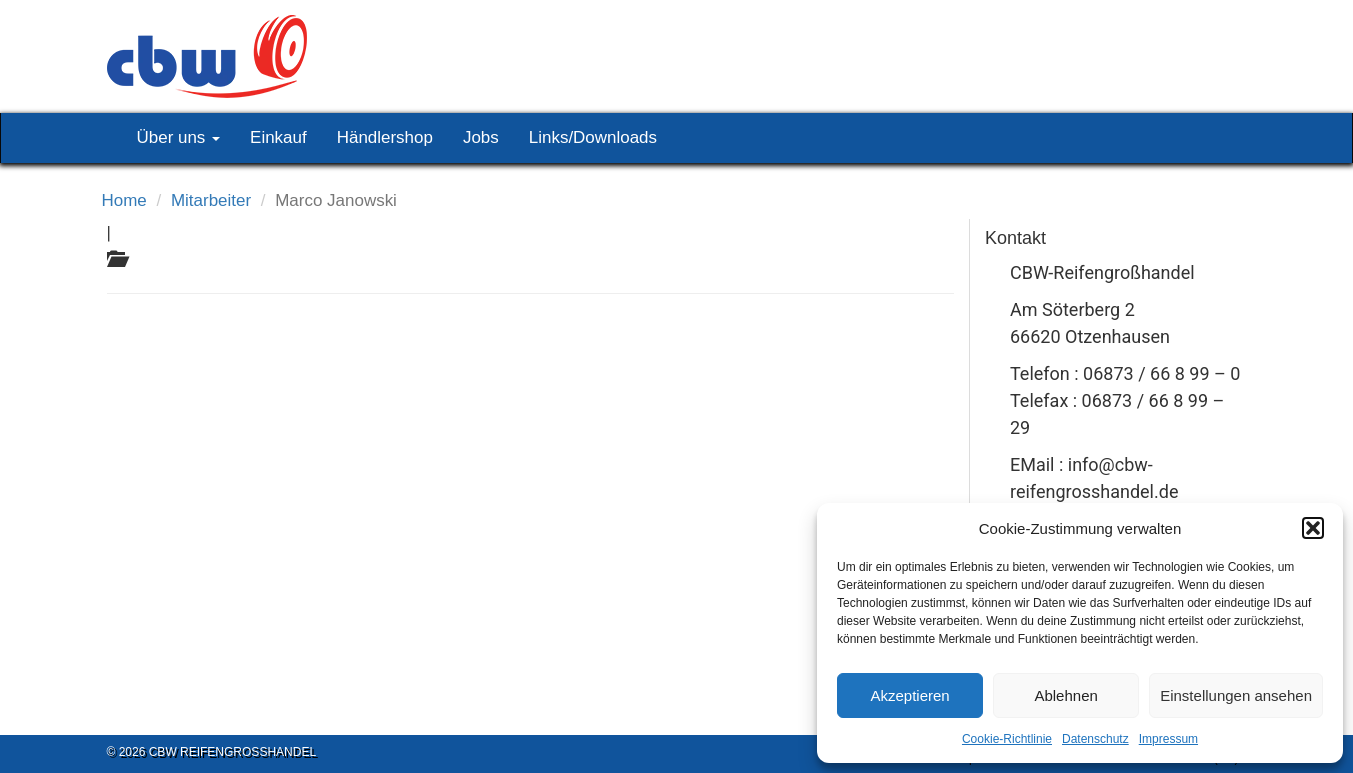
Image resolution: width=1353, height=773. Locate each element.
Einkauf (278, 137)
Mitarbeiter (211, 200)
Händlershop (385, 137)
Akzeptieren (909, 695)
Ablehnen (1065, 695)
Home (124, 200)
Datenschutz (1095, 739)
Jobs (481, 137)
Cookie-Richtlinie (1007, 739)
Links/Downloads (593, 137)
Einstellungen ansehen (1236, 695)
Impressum (1168, 739)
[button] (1313, 528)
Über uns (179, 137)
